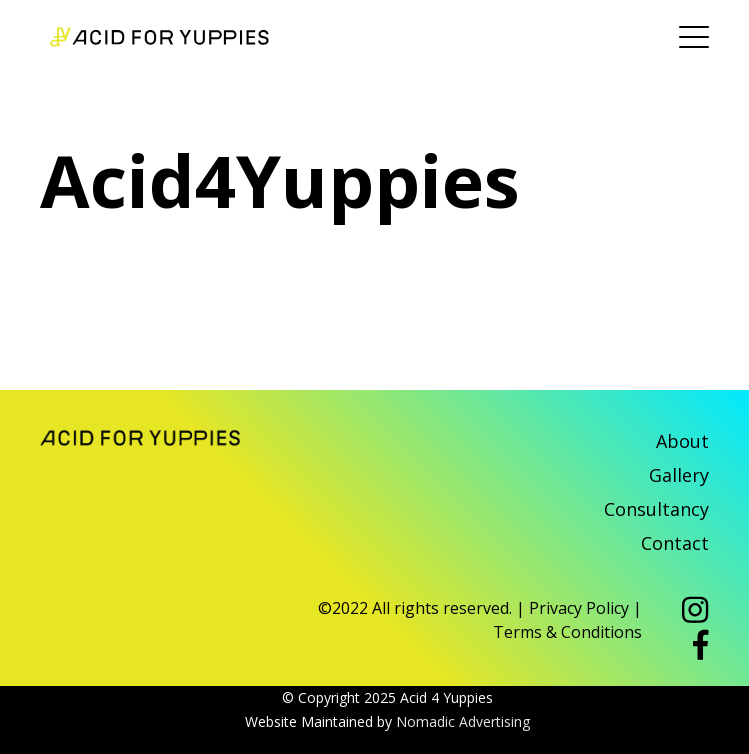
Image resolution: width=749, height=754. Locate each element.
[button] (695, 612)
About (682, 441)
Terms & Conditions (567, 632)
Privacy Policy (579, 608)
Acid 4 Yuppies (160, 37)
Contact (675, 543)
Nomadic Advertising (463, 721)
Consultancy (656, 509)
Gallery (679, 475)
